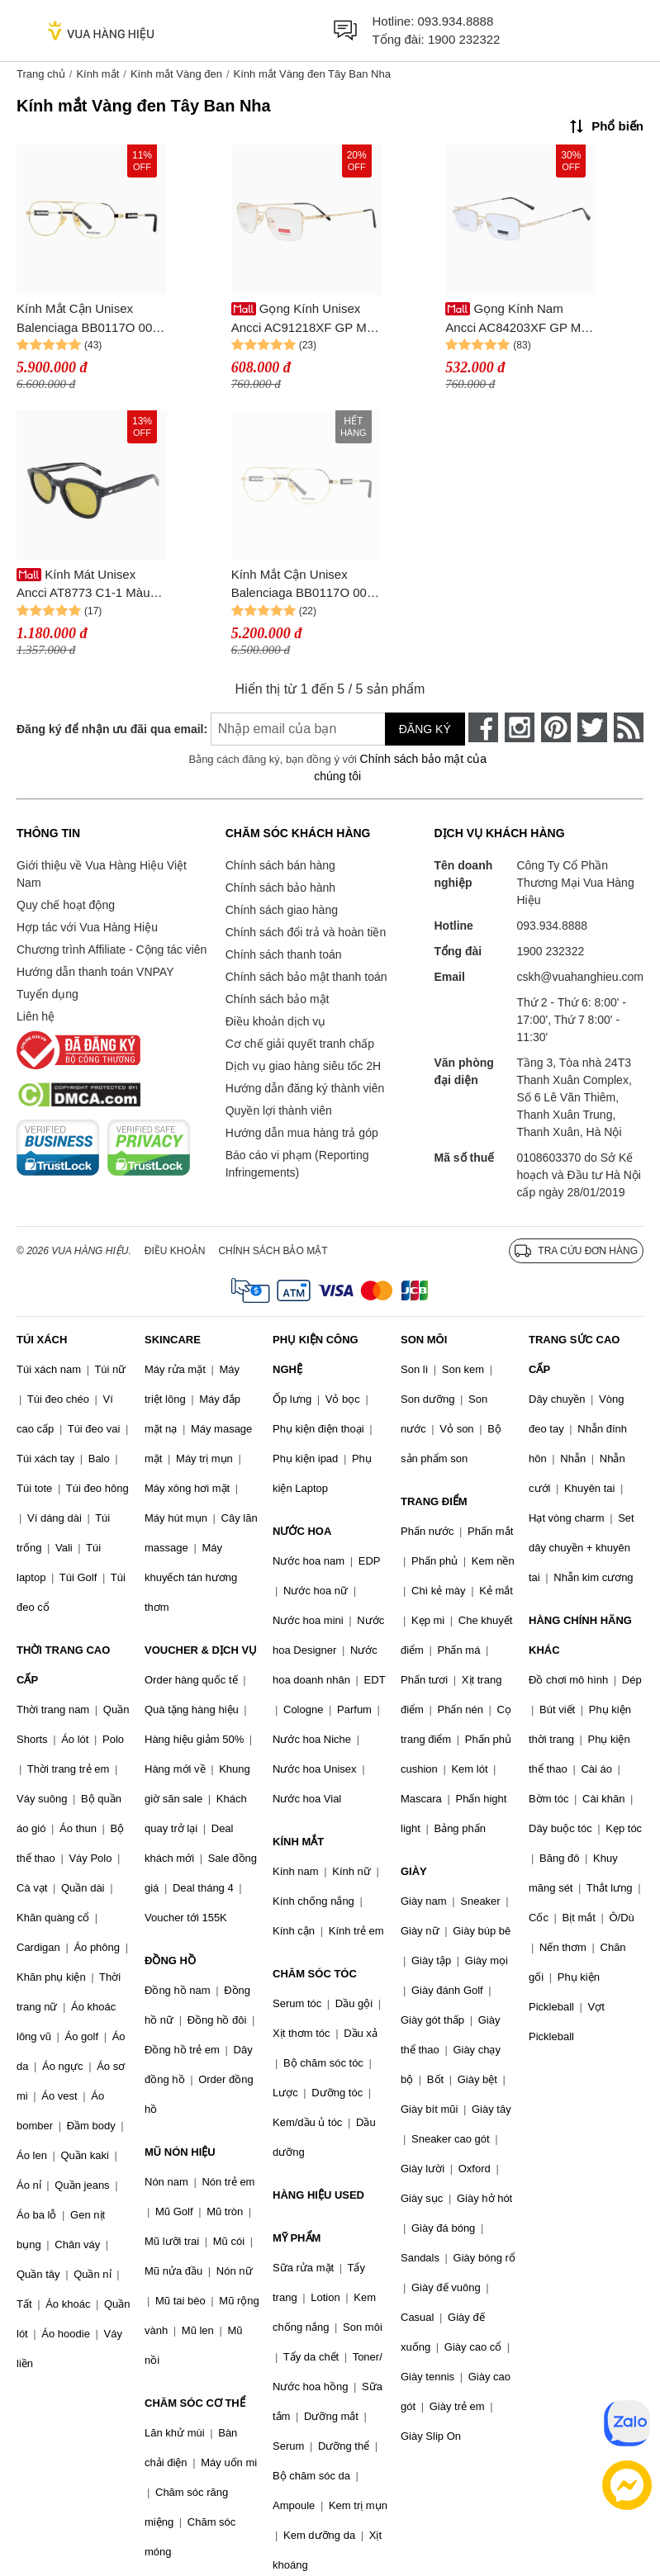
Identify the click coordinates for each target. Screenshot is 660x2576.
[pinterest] (556, 727)
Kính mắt (97, 74)
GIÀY (414, 1871)
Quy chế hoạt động (66, 905)
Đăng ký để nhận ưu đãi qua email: (98, 729)
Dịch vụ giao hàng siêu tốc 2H (303, 1066)
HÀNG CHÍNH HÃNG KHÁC (580, 1635)
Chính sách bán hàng (280, 865)
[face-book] (483, 727)
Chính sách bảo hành (280, 887)
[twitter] (592, 727)
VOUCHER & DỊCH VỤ (201, 1650)
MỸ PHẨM (297, 2238)
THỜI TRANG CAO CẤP (63, 1665)
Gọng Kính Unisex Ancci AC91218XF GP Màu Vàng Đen (306, 319)
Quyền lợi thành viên (279, 1110)
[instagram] (519, 727)
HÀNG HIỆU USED (318, 2195)
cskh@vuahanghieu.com (579, 976)
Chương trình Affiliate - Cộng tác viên (112, 949)
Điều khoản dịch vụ (276, 1021)
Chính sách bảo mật (278, 999)
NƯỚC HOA (302, 1531)
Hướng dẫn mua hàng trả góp (302, 1132)
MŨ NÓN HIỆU (180, 2152)
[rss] (628, 727)
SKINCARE (173, 1339)
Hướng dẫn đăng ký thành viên (305, 1088)
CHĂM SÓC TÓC (315, 1974)
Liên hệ (36, 1016)
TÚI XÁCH (42, 1339)
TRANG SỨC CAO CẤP (574, 1354)
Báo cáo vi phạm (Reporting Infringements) (297, 1163)
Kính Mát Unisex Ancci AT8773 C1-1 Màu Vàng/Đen (83, 585)
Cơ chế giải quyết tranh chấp (300, 1043)
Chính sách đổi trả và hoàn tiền (306, 932)
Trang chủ (41, 74)
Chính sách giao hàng (282, 909)
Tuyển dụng (47, 994)
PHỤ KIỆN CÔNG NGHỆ (315, 1354)
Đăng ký (425, 729)
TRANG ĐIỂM (434, 1501)
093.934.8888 (456, 21)
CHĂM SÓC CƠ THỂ (195, 2403)
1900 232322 (464, 39)
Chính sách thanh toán (284, 954)
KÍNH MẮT (298, 1841)
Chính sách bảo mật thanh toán (306, 976)
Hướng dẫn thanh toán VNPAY (95, 971)
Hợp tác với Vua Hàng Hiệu (87, 927)
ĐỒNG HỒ (170, 1960)
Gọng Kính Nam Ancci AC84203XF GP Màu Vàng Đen (520, 319)
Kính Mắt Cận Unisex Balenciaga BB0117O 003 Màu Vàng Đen (88, 319)
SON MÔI (424, 1339)
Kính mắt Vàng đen (176, 74)
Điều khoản (175, 1251)
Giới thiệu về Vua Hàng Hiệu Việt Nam (102, 874)
